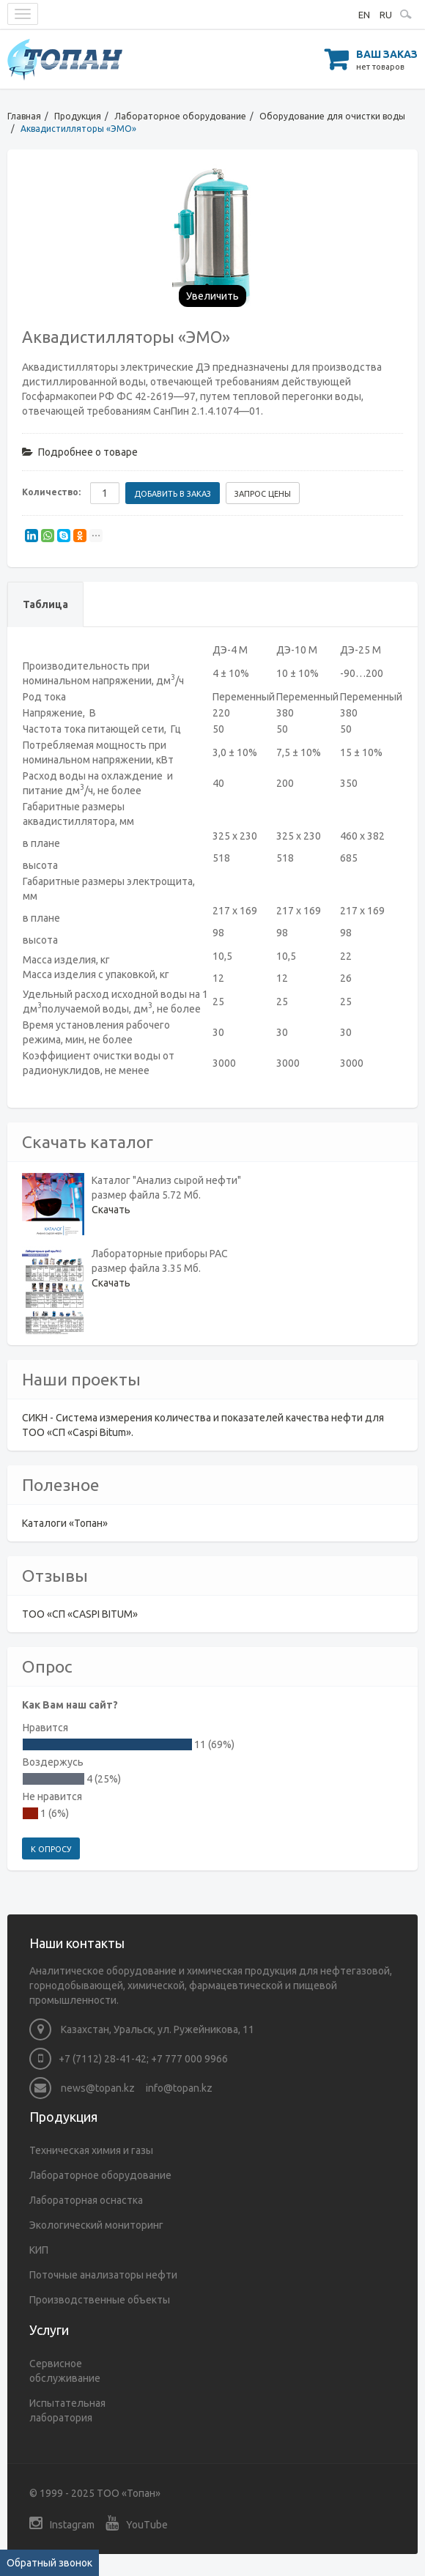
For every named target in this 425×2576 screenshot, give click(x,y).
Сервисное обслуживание (64, 2371)
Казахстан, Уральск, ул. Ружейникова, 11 (141, 2029)
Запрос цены (262, 493)
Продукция (77, 116)
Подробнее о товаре (80, 452)
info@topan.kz (179, 2088)
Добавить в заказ (172, 493)
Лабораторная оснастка (86, 2200)
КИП (38, 2250)
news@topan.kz (82, 2088)
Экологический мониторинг (96, 2225)
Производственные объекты (99, 2300)
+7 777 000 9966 (189, 2059)
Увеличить (212, 296)
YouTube (137, 2523)
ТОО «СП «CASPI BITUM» (80, 1614)
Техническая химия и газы (91, 2150)
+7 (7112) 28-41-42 (103, 2059)
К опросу (51, 1849)
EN (364, 15)
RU (386, 15)
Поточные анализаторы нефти (103, 2275)
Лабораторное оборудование (180, 116)
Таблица (45, 604)
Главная (24, 116)
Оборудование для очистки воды (332, 116)
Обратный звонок (49, 2563)
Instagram (62, 2523)
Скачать (111, 1209)
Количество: (51, 492)
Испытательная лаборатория (67, 2410)
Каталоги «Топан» (65, 1523)
